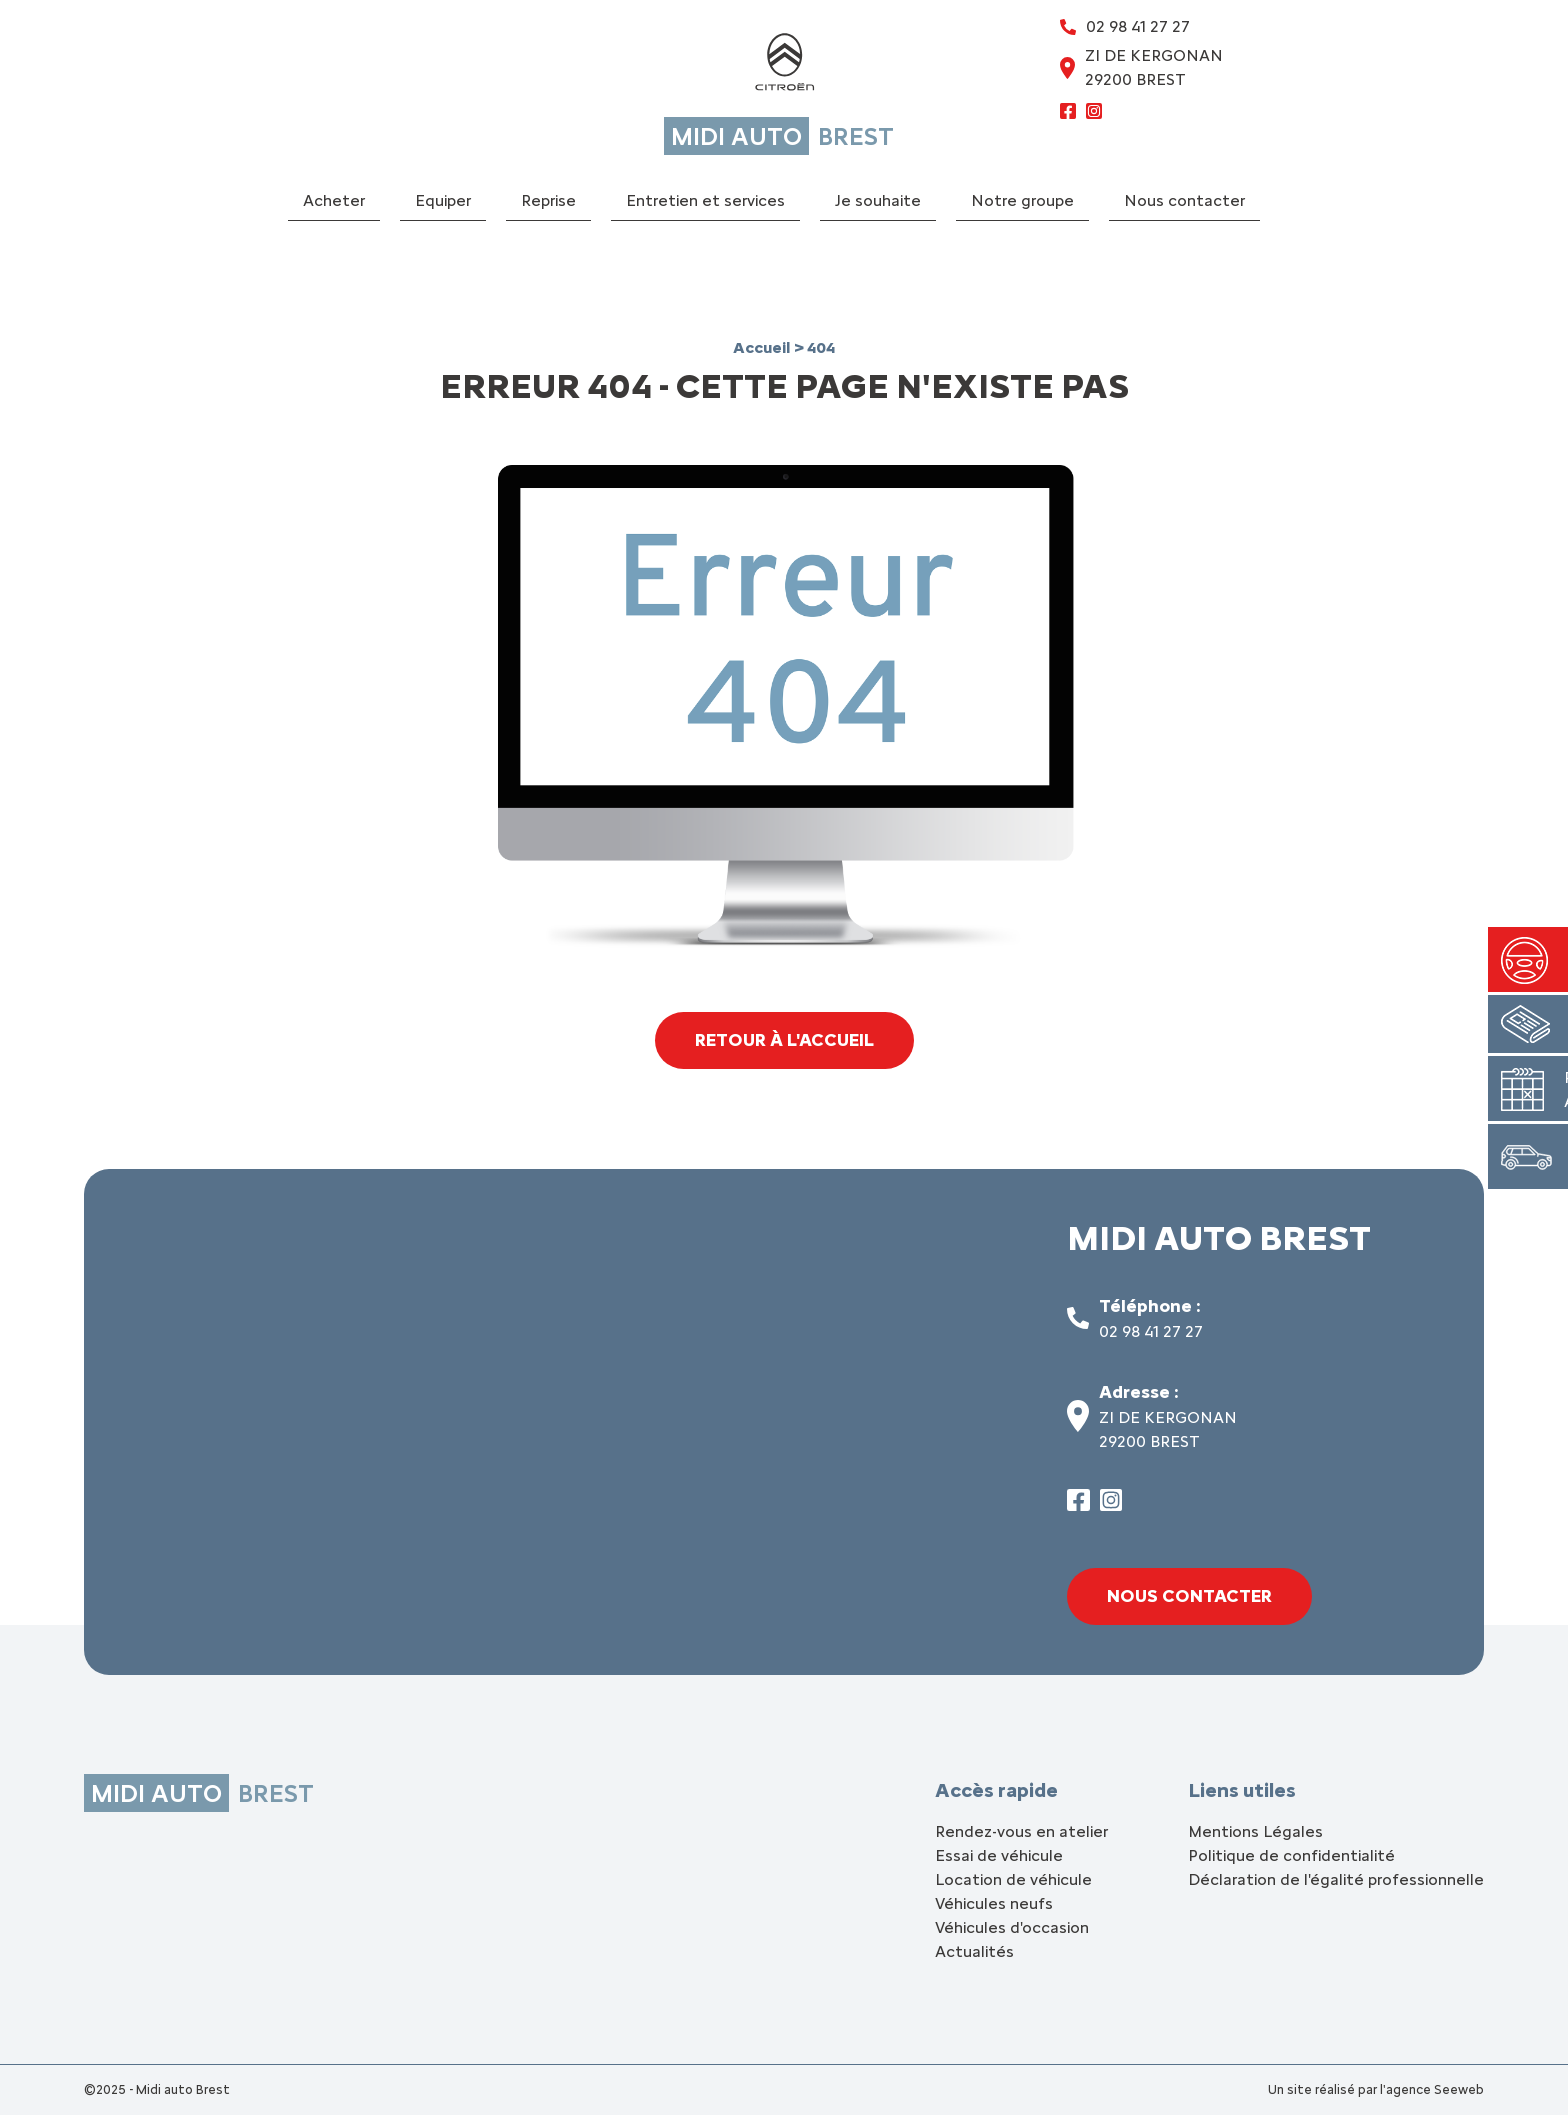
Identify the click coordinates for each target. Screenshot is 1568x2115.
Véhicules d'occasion (1012, 1927)
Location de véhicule (1013, 1879)
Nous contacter (1184, 200)
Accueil (763, 347)
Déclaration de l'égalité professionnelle (1336, 1879)
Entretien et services (705, 200)
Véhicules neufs (994, 1903)
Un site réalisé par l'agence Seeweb (1376, 2089)
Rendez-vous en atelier (1021, 1831)
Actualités (974, 1951)
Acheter (334, 200)
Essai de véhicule (999, 1855)
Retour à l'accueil (784, 1040)
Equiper (443, 200)
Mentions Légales (1255, 1831)
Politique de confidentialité (1291, 1855)
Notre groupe (1022, 200)
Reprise (548, 200)
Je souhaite (878, 200)
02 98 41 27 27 (1151, 1331)
